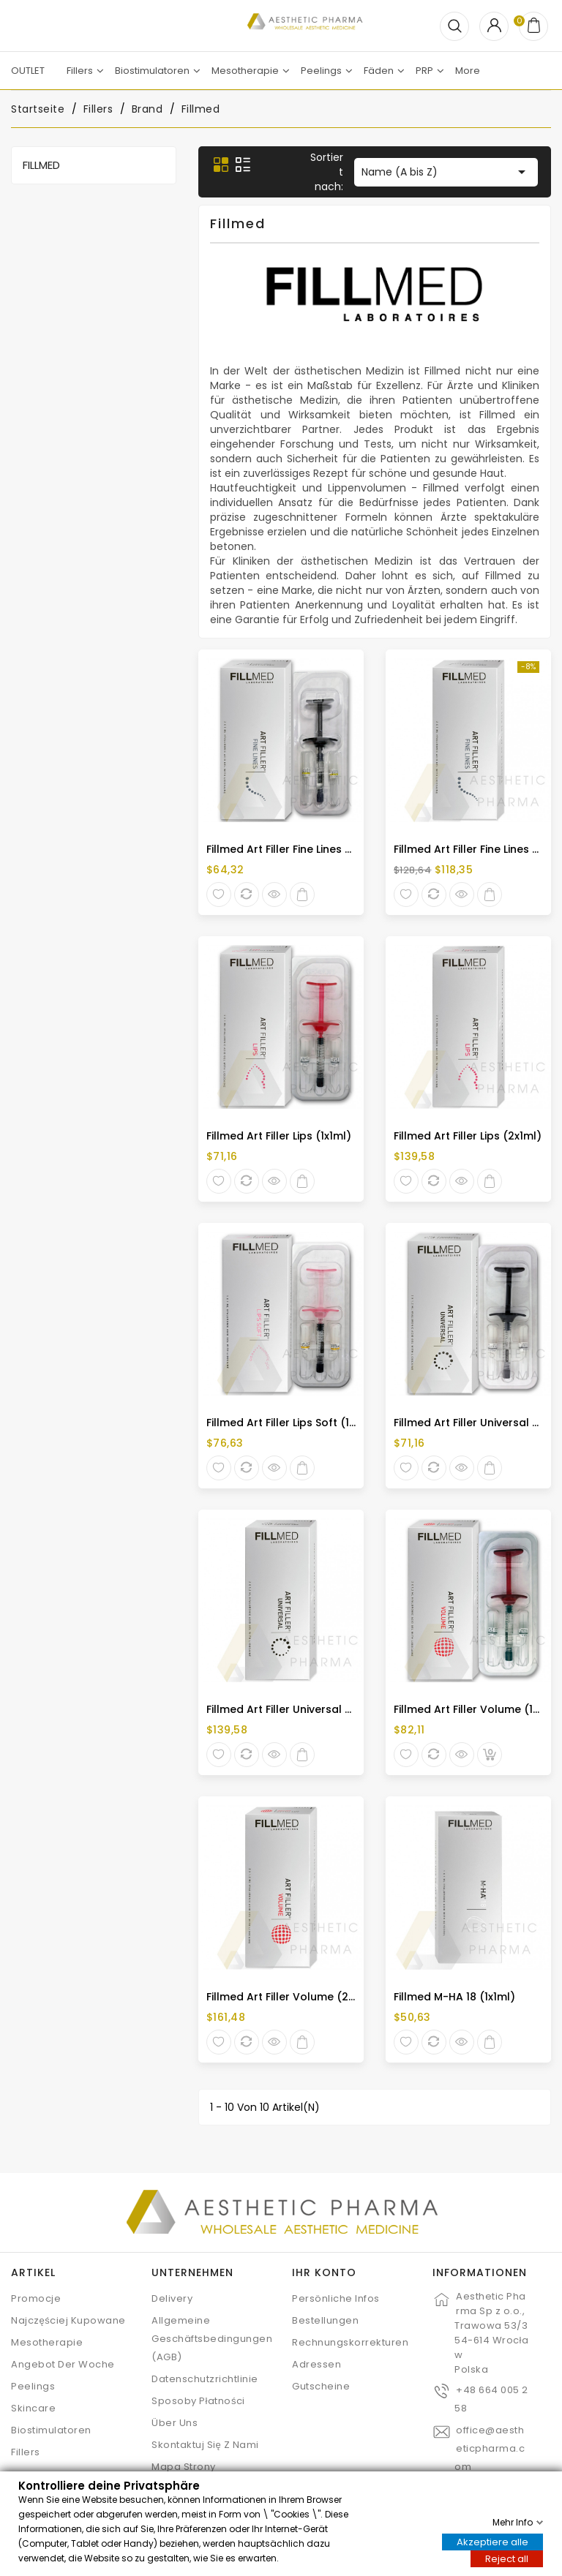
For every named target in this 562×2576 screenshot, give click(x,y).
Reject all (506, 2558)
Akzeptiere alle (492, 2541)
